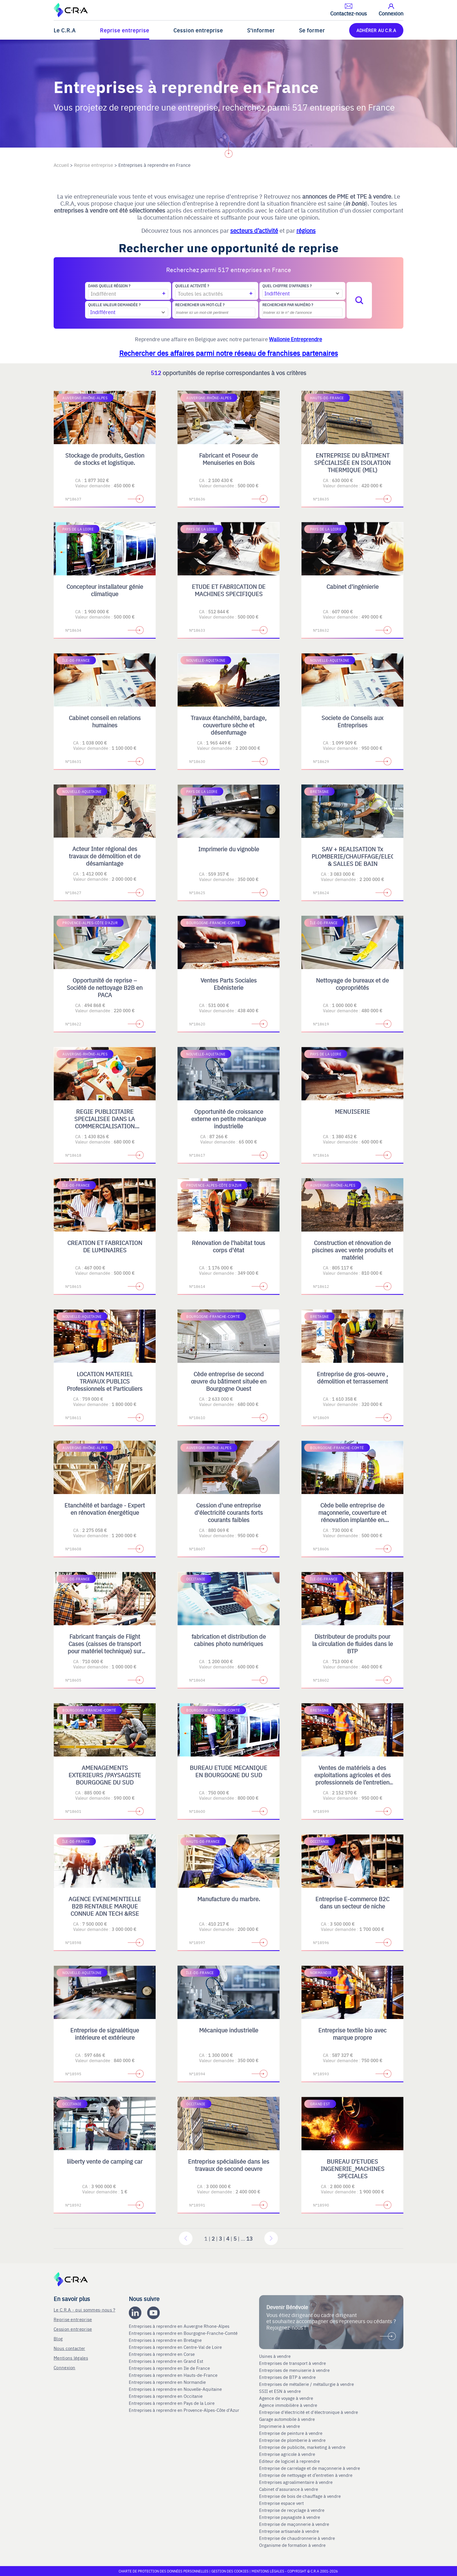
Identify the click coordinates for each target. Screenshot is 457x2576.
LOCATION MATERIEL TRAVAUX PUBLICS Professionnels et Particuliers (105, 1381)
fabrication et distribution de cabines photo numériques (228, 1639)
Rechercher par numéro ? (287, 304)
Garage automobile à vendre (287, 2419)
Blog (58, 2338)
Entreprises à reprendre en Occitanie (166, 2396)
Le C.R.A (65, 30)
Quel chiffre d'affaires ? (287, 285)
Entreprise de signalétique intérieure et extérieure (104, 2033)
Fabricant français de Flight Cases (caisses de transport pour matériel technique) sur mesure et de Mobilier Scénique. (105, 1650)
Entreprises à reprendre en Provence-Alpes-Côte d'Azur (184, 2410)
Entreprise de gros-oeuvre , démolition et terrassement (352, 1377)
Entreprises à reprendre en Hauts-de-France (174, 2375)
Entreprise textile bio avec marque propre (352, 2033)
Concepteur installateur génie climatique (104, 590)
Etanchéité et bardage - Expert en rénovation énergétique (104, 1508)
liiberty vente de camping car (105, 2161)
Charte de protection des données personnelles (163, 2571)
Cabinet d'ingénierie (352, 586)
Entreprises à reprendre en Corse (162, 2354)
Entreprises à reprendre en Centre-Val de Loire (176, 2347)
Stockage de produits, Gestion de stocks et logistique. (104, 458)
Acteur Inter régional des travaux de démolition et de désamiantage (104, 856)
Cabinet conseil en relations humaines (105, 721)
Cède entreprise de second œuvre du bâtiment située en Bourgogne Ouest (228, 1381)
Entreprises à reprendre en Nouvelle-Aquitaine (176, 2389)
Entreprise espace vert (281, 2503)
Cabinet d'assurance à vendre (288, 2489)
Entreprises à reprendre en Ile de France (170, 2368)
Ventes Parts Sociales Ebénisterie (229, 983)
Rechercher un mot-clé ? (199, 304)
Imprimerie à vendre (280, 2426)
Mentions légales (71, 2358)
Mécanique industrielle (228, 2030)
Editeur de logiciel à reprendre (289, 2461)
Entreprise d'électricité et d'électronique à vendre (308, 2412)
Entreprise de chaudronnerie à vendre (297, 2538)
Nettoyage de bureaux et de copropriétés (352, 983)
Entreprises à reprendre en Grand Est (166, 2361)
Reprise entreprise (124, 30)
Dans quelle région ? (109, 285)
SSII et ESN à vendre (280, 2391)
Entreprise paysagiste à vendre (289, 2517)
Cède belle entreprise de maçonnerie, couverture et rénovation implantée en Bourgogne (352, 1516)
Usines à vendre (275, 2356)
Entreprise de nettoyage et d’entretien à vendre (305, 2475)
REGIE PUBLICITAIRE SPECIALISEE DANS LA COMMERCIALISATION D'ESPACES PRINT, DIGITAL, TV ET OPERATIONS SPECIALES (105, 1129)
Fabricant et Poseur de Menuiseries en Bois (228, 458)
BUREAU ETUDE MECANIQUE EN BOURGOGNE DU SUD (228, 1771)
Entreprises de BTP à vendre (288, 2377)
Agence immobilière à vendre (288, 2405)
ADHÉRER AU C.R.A (376, 30)
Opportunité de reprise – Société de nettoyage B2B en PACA (105, 987)
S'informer (261, 30)
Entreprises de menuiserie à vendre (295, 2370)
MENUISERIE (352, 1111)
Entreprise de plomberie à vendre (292, 2440)
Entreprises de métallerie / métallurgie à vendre (307, 2384)
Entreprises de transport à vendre (292, 2363)
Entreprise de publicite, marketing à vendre (302, 2447)
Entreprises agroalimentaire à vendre (296, 2482)
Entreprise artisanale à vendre (289, 2531)
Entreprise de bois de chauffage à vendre (300, 2496)
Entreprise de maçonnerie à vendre (294, 2524)
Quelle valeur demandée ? (114, 304)
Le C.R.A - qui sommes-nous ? (84, 2310)
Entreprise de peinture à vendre (290, 2433)
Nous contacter (69, 2348)
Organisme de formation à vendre (292, 2545)
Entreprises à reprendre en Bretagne (166, 2340)
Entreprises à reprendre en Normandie (168, 2382)
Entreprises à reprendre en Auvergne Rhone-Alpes (180, 2326)
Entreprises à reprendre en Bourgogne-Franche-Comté (184, 2333)
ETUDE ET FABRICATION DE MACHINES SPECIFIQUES (229, 590)
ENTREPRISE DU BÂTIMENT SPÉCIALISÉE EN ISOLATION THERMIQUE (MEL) (352, 462)
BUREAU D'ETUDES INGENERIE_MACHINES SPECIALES (352, 2168)
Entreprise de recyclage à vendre (291, 2510)
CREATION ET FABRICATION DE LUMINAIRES (104, 1246)
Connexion (64, 2367)
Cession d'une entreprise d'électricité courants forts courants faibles (228, 1512)
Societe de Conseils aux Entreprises (352, 721)
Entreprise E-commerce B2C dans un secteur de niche (352, 1902)
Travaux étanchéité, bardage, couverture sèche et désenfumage (228, 725)
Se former (312, 30)
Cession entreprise (198, 30)
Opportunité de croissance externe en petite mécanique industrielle (228, 1118)
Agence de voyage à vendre (286, 2398)
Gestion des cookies (230, 2571)
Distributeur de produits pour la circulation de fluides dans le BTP (352, 1643)
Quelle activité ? (192, 285)
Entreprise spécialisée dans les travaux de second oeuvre (228, 2164)
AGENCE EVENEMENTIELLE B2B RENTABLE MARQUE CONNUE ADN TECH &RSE (104, 1906)
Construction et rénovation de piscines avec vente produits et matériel (352, 1250)
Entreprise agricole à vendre (287, 2454)
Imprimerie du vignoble (228, 849)
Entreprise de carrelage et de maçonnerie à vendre (309, 2468)
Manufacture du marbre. (228, 1899)
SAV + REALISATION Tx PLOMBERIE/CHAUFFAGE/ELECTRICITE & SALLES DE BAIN (364, 856)
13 (249, 2238)
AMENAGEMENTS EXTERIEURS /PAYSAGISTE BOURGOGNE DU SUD (104, 1775)
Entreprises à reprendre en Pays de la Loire (172, 2403)
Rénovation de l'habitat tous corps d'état (228, 1246)
